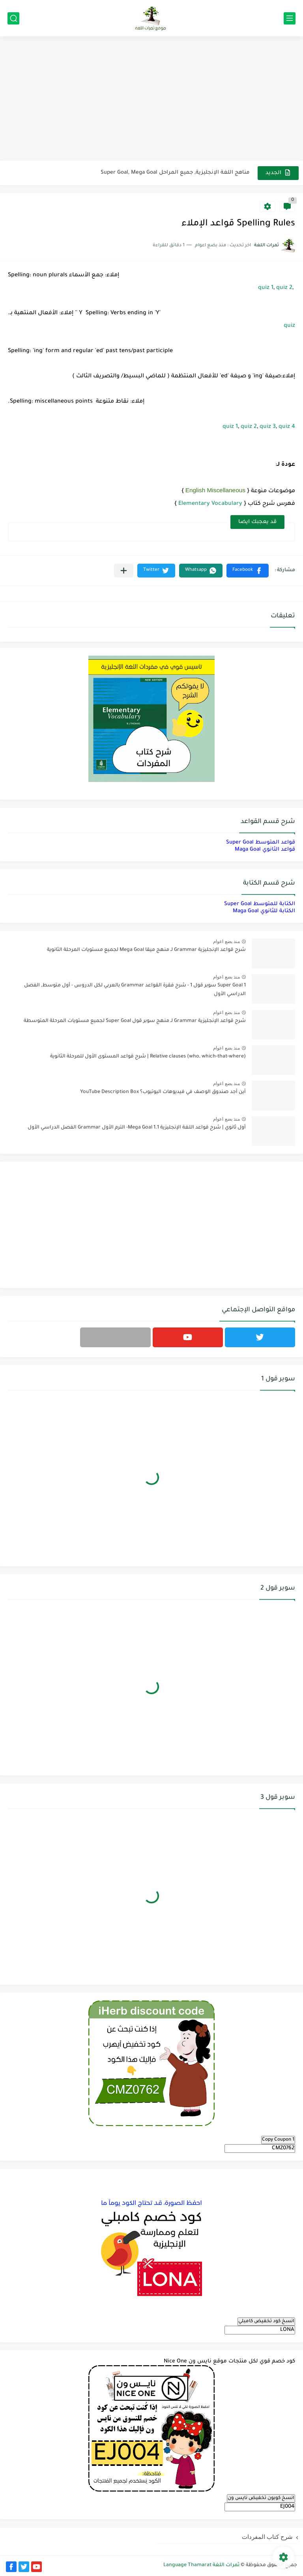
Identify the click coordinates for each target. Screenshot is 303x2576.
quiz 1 (265, 288)
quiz (289, 326)
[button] (247, 570)
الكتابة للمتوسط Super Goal (259, 904)
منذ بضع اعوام (226, 941)
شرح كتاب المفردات (267, 2536)
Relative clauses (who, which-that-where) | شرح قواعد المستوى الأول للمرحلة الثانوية (148, 1056)
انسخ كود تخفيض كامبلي (266, 2321)
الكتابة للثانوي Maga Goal (264, 911)
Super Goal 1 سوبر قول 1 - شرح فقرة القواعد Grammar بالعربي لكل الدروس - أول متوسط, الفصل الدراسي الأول (135, 990)
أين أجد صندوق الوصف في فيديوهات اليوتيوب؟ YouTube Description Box (163, 1092)
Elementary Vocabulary (210, 504)
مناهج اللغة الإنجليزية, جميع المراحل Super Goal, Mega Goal (175, 173)
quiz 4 (287, 427)
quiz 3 (268, 427)
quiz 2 (284, 288)
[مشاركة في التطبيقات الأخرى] (123, 570)
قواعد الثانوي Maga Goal (265, 850)
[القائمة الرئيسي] (290, 18)
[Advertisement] (151, 99)
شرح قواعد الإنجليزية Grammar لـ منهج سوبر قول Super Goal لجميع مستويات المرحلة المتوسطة (135, 1021)
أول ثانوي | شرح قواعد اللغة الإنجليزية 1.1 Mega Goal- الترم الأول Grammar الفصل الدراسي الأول (137, 1128)
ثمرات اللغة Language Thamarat (201, 2565)
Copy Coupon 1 (278, 2140)
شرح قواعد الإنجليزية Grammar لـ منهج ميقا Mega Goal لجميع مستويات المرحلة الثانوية (146, 950)
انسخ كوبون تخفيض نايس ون (261, 2498)
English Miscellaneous (215, 490)
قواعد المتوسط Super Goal (260, 843)
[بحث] (13, 18)
